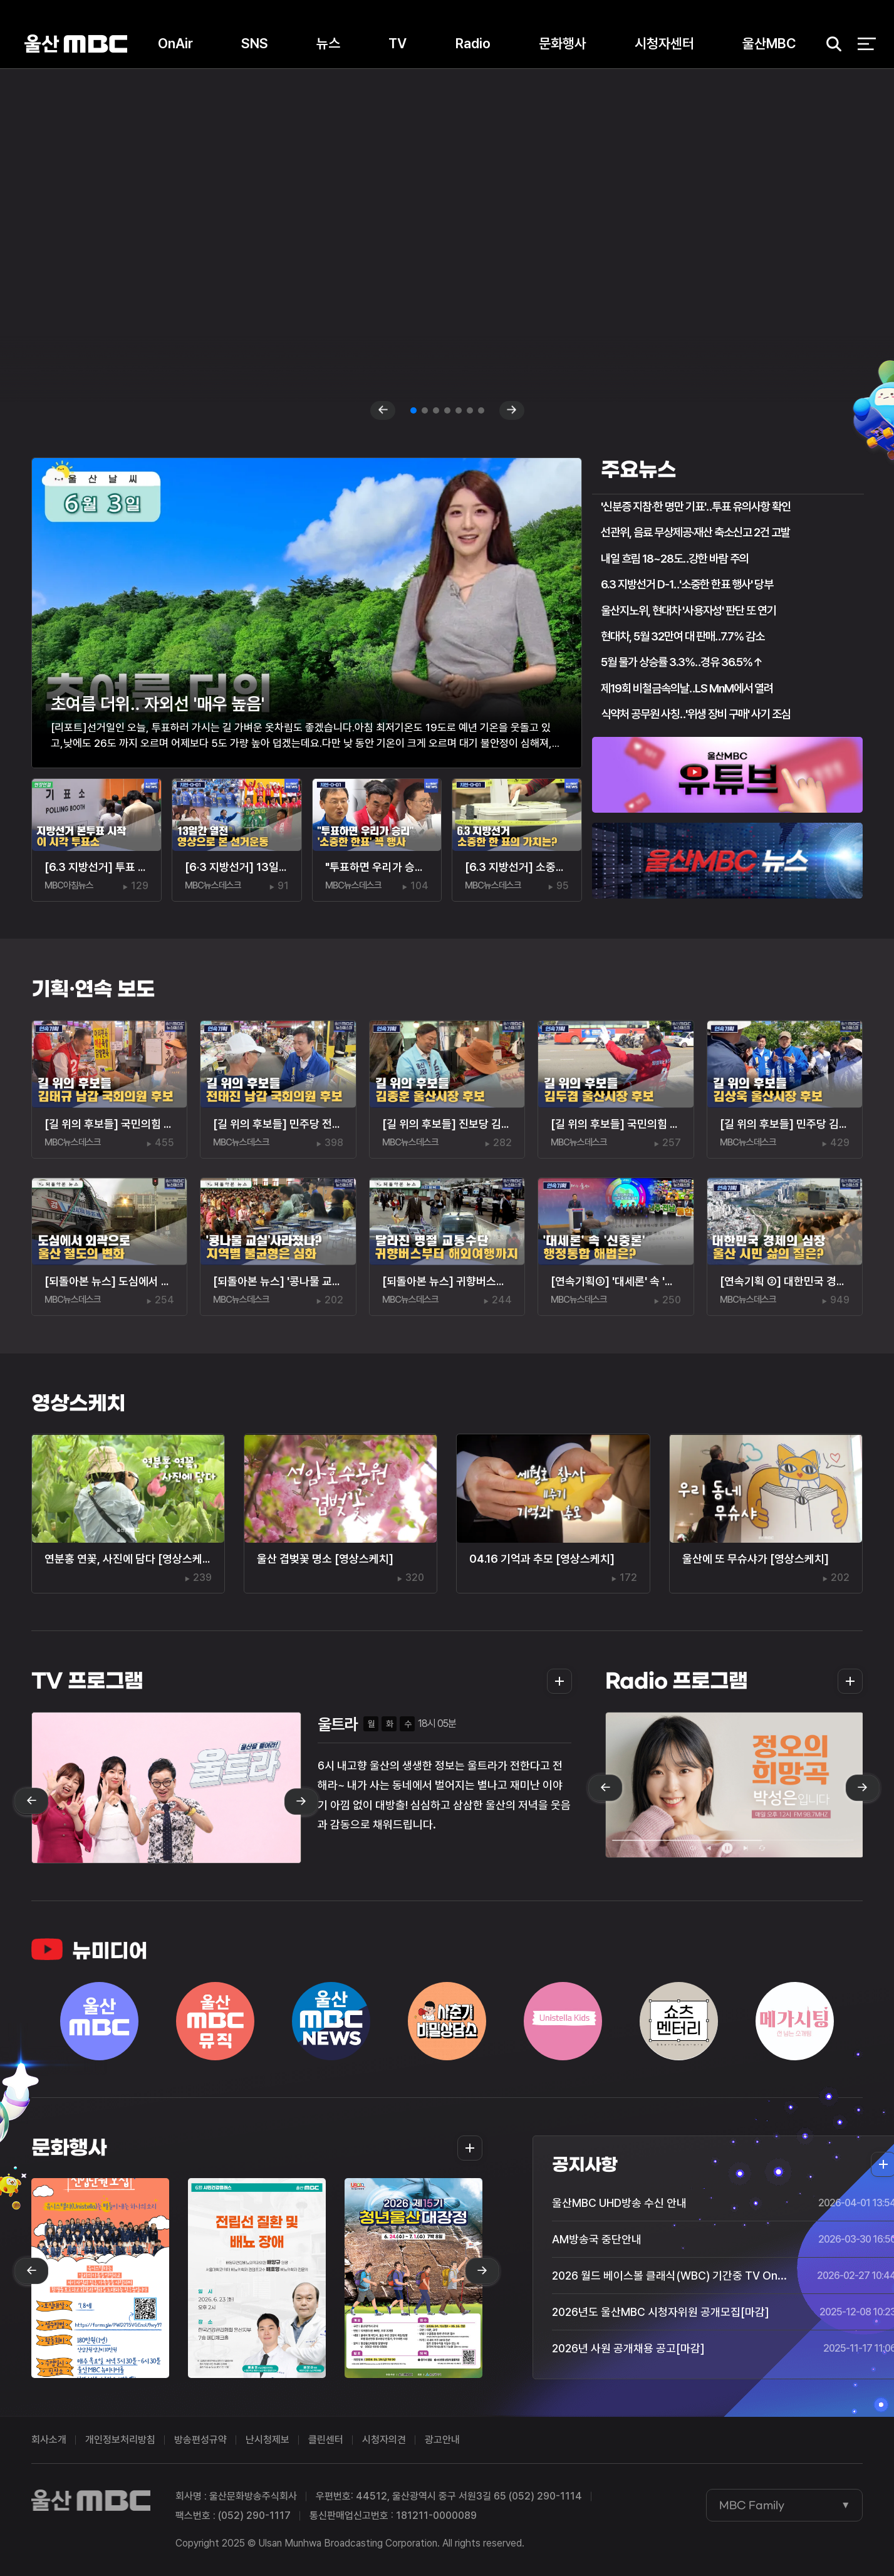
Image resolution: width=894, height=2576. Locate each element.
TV (397, 43)
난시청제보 (267, 2440)
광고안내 (442, 2440)
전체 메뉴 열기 (867, 43)
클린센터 (325, 2440)
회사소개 (48, 2440)
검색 (829, 44)
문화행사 (562, 43)
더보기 (556, 1681)
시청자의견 (384, 2440)
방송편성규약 (200, 2440)
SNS (254, 43)
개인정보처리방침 (120, 2440)
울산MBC (76, 44)
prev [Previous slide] (382, 410)
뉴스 (328, 43)
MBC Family (751, 2505)
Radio (473, 43)
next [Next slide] (511, 410)
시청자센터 (664, 43)
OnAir (175, 43)
